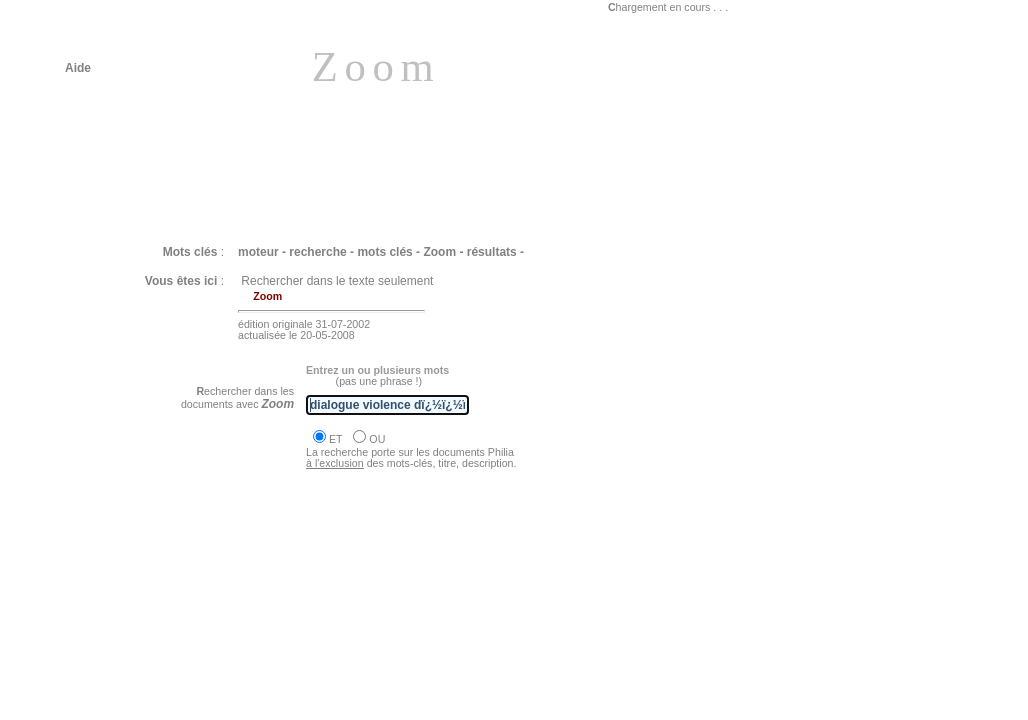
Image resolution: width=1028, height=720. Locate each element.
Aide (78, 68)
